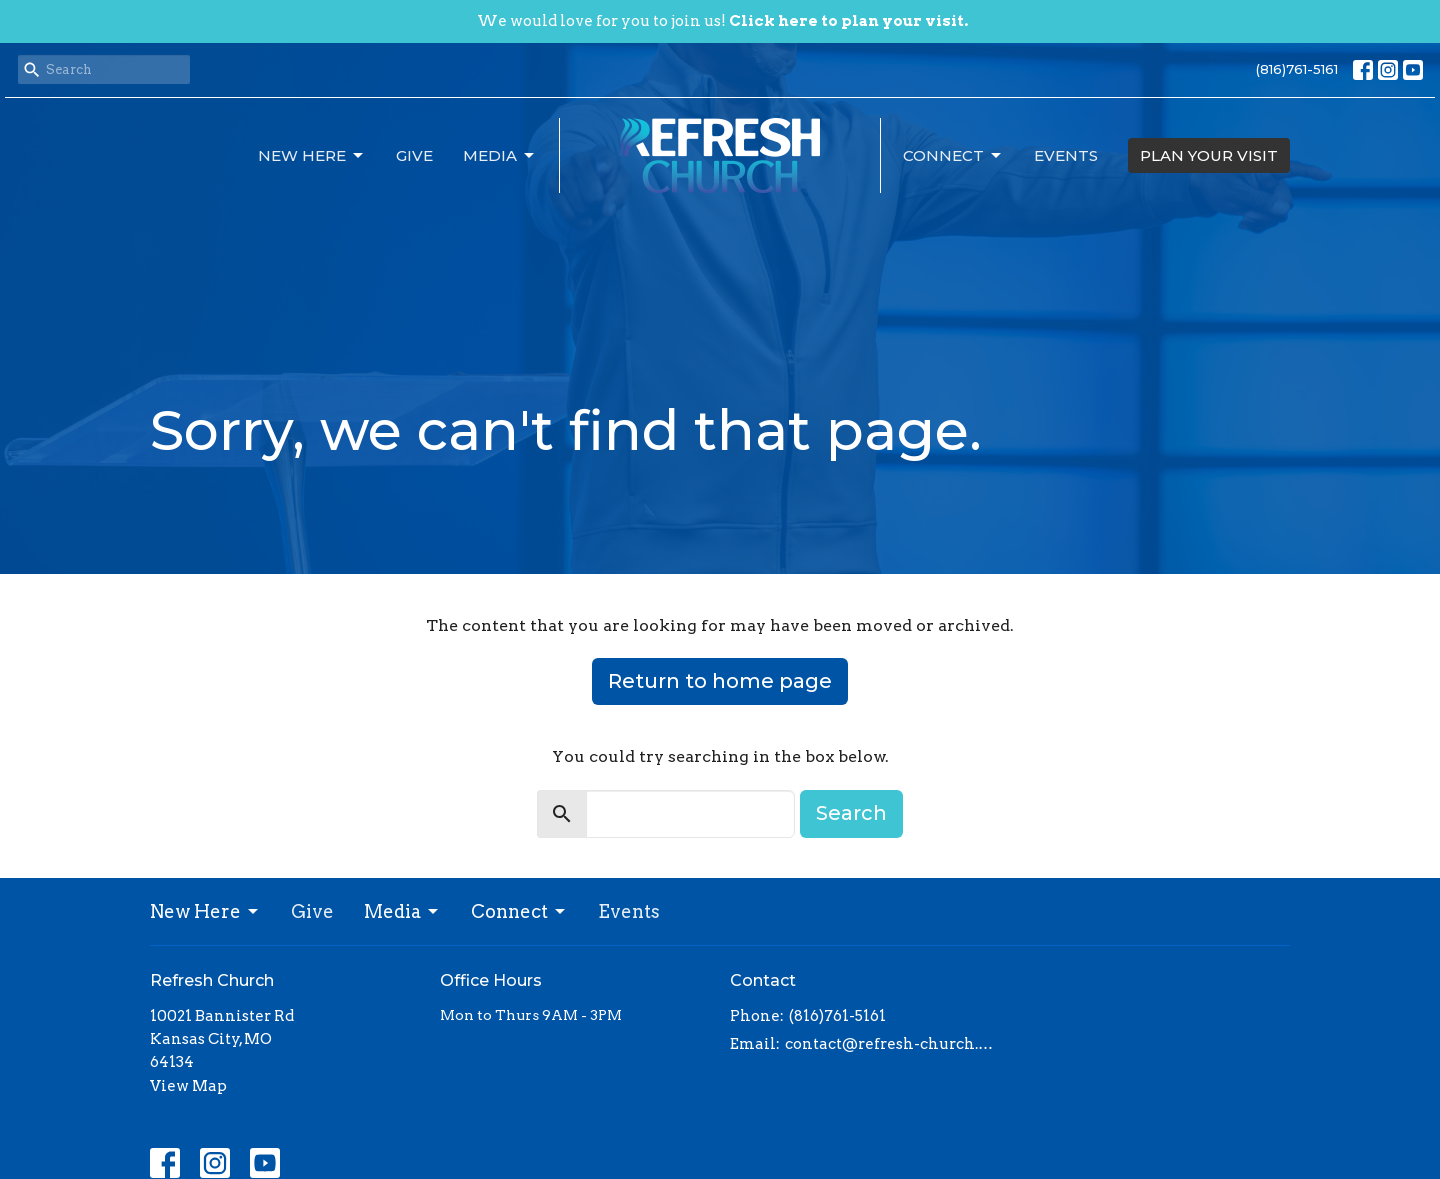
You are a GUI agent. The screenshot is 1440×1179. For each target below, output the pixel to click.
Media (500, 156)
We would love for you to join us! (722, 21)
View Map (188, 1086)
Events (1066, 155)
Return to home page (720, 681)
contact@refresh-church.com (892, 1044)
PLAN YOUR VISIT (1209, 155)
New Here (312, 156)
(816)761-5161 (1297, 69)
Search (851, 813)
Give (414, 155)
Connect (953, 156)
